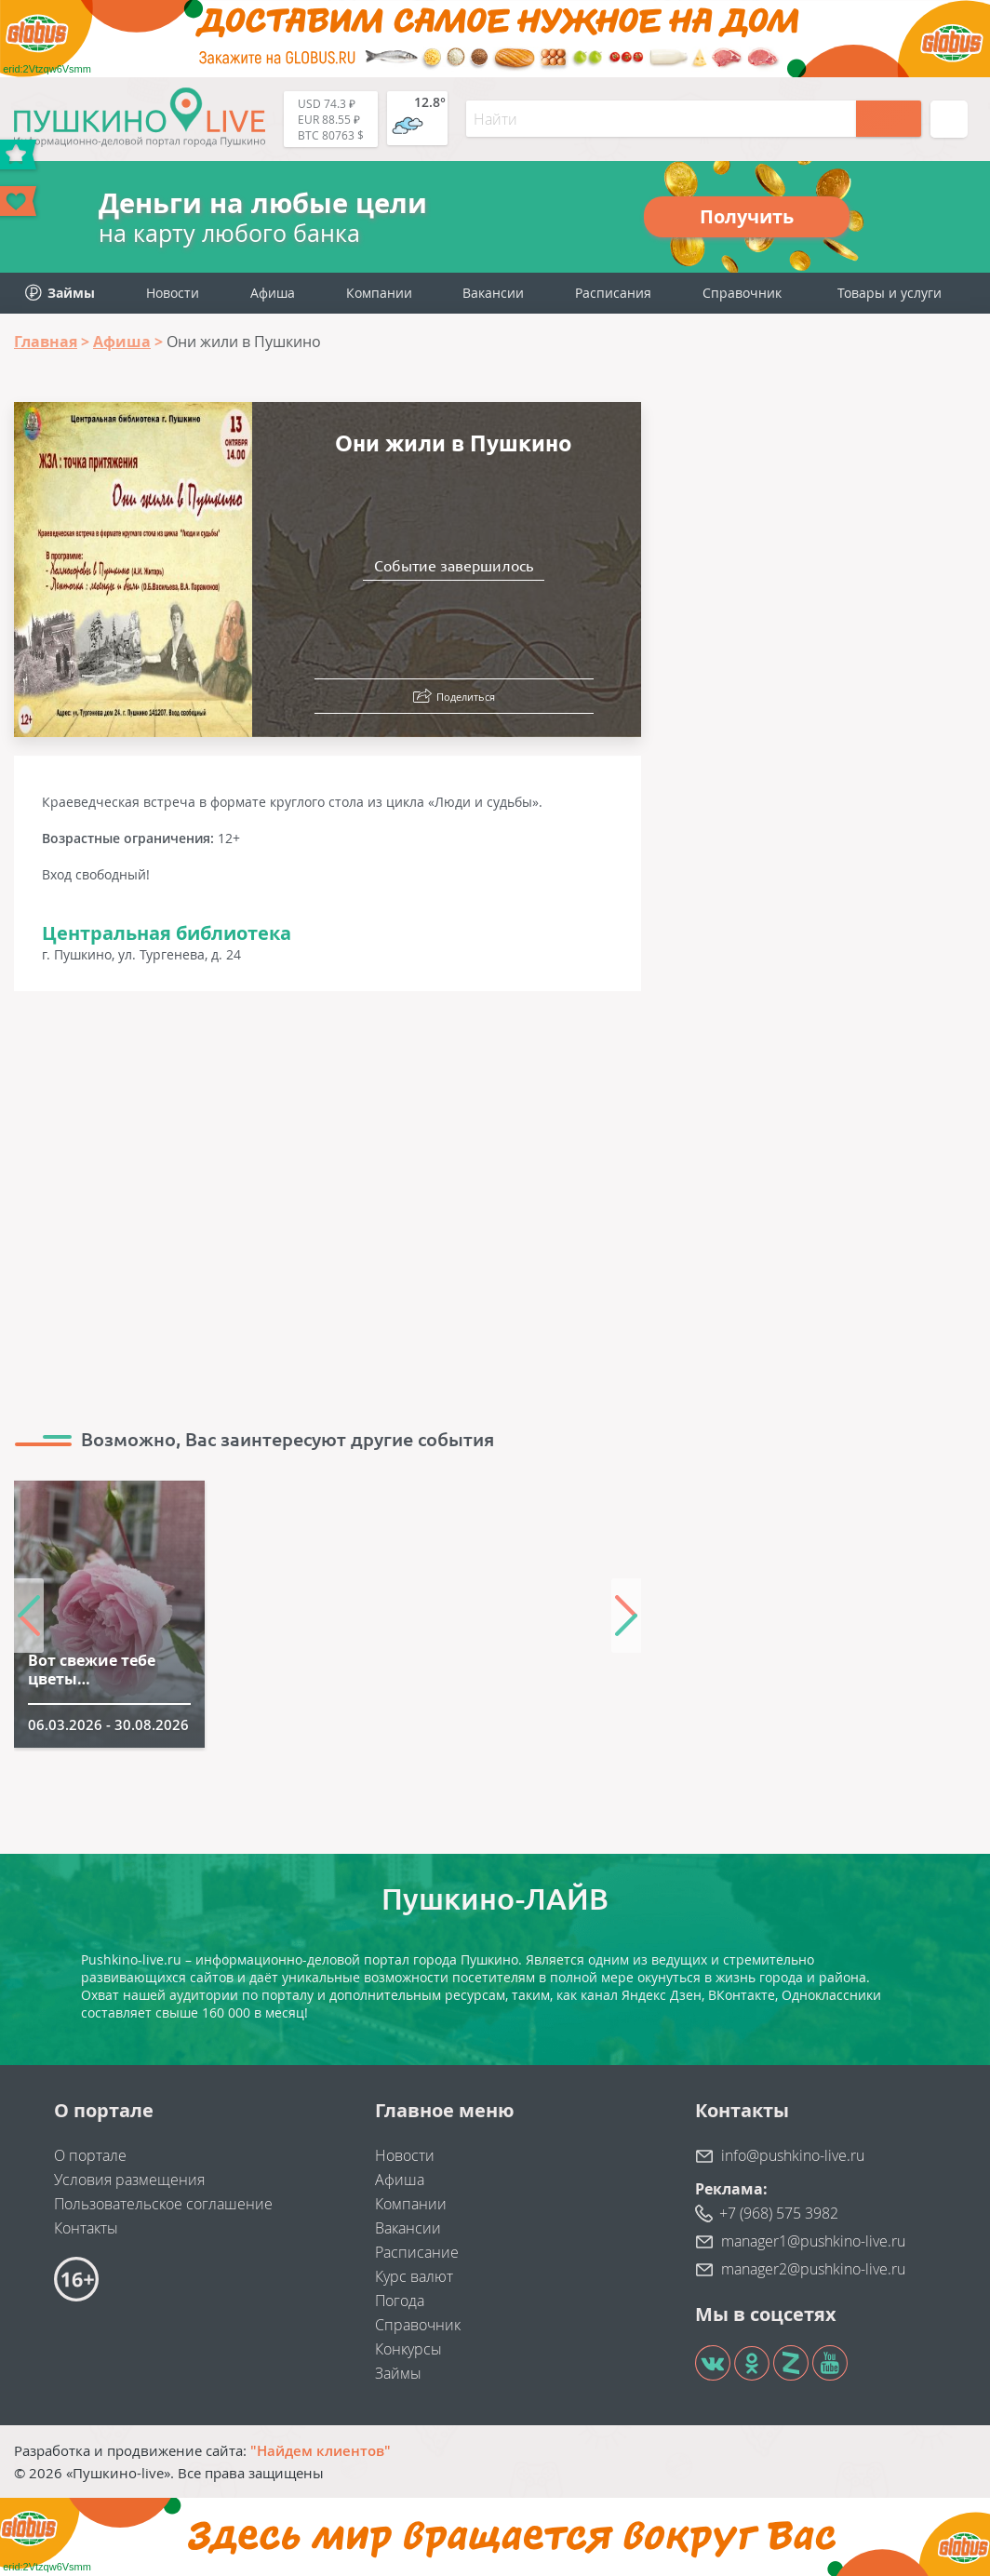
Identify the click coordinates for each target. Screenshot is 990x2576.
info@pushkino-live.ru (792, 2155)
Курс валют (414, 2276)
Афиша (272, 293)
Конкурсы (408, 2349)
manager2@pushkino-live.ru (813, 2269)
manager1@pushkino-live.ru (813, 2241)
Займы (398, 2373)
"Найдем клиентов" (320, 2450)
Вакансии (493, 293)
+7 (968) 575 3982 (778, 2213)
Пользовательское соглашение (163, 2204)
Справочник (742, 293)
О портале (90, 2155)
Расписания (613, 293)
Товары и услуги (889, 293)
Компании (379, 293)
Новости (172, 293)
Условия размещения (129, 2179)
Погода (399, 2300)
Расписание (417, 2252)
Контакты (86, 2228)
